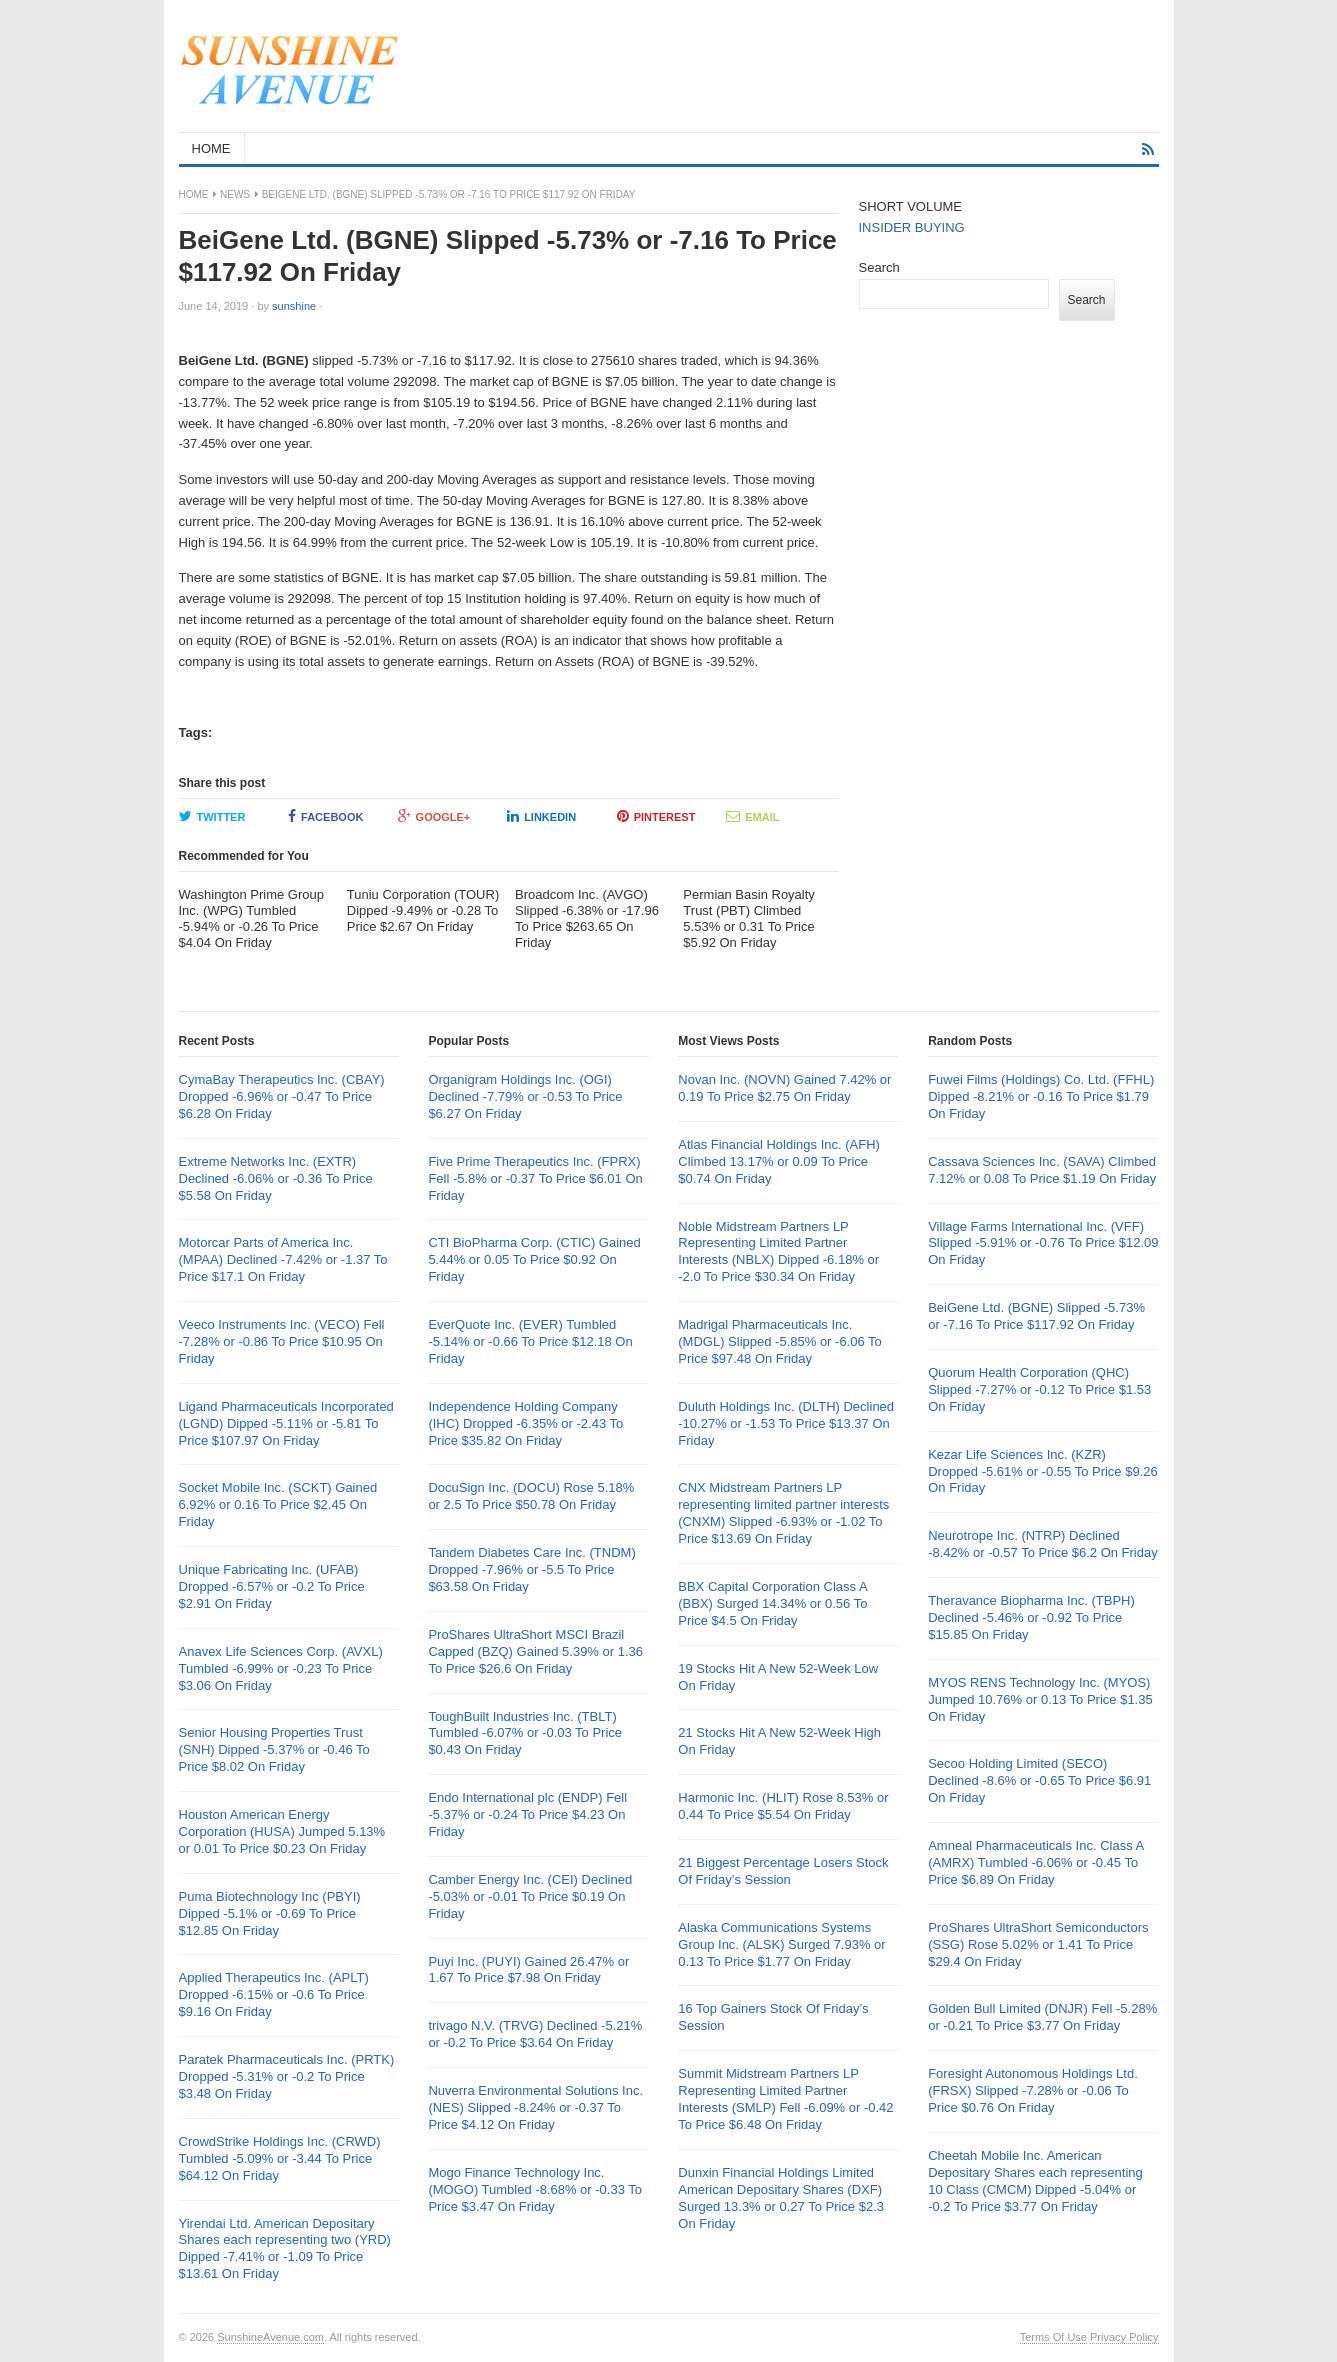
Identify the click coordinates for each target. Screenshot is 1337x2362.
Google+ (434, 816)
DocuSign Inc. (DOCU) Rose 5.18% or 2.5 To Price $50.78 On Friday (531, 1496)
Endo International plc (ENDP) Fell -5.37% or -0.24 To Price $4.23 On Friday (527, 1814)
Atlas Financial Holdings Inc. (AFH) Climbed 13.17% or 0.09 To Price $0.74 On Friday (779, 1161)
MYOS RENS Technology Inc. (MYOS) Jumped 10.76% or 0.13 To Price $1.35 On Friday (1040, 1699)
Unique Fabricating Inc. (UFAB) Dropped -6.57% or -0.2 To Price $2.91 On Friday (272, 1586)
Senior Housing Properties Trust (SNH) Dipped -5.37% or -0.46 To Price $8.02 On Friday (274, 1749)
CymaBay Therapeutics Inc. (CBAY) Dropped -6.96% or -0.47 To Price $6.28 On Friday (282, 1096)
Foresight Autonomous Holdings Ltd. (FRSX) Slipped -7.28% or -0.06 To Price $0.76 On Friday (1033, 2090)
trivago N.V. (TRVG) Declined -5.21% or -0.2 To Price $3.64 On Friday (535, 2034)
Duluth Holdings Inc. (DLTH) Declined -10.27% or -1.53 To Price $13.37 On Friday (786, 1423)
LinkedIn (541, 816)
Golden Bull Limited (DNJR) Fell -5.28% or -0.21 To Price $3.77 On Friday (1042, 2017)
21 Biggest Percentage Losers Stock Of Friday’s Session (783, 1871)
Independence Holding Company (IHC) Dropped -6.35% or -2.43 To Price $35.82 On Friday (525, 1423)
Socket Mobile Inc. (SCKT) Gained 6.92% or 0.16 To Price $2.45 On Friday (278, 1504)
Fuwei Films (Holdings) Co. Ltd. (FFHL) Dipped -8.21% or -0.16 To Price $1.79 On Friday (1041, 1096)
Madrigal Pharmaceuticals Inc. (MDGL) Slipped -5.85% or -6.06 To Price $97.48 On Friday (780, 1341)
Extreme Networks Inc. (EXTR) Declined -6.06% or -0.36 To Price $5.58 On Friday (276, 1178)
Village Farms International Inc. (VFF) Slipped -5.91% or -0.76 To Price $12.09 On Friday (1043, 1243)
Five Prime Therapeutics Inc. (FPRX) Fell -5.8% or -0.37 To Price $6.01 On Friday (535, 1178)
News (235, 194)
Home (194, 194)
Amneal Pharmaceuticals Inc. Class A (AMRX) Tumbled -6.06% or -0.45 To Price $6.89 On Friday (1035, 1862)
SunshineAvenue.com (270, 2337)
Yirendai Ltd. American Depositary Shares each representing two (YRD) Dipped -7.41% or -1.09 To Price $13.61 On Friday (285, 2249)
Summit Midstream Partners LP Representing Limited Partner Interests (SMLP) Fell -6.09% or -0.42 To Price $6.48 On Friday (785, 2099)
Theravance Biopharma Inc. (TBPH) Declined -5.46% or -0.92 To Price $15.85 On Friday (1031, 1617)
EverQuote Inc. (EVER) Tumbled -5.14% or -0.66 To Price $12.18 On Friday (530, 1341)
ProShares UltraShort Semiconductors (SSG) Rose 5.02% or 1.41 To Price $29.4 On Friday (1038, 1944)
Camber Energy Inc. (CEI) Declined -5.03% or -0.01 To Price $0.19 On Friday (530, 1896)
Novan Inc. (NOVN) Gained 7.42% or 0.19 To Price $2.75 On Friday (784, 1088)
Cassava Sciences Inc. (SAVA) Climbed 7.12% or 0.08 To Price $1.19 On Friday (1042, 1170)
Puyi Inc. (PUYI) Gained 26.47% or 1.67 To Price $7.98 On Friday (528, 1970)
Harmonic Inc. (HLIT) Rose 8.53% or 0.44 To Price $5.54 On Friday (783, 1806)
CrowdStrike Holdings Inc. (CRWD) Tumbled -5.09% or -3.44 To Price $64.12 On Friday (280, 2158)
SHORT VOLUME (911, 206)
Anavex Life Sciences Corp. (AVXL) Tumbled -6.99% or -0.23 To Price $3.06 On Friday (281, 1668)
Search (879, 267)
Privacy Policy (1124, 2337)
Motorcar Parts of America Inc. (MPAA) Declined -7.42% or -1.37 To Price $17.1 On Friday (283, 1259)
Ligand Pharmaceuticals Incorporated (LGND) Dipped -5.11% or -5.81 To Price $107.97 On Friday (286, 1423)
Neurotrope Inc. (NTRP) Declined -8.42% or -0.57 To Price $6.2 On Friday (1043, 1544)
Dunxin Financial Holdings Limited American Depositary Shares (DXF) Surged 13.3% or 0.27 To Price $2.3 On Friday (781, 2198)
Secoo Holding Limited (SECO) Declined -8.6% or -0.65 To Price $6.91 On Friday (1039, 1780)
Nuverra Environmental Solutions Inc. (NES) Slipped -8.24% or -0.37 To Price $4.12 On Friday (535, 2107)
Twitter (212, 816)
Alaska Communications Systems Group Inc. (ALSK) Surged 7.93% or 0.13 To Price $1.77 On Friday (781, 1944)
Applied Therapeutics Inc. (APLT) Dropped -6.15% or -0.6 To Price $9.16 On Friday (274, 1994)
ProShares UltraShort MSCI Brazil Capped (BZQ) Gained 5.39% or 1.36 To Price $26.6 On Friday (535, 1651)
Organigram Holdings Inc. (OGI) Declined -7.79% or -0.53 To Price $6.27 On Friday (525, 1096)
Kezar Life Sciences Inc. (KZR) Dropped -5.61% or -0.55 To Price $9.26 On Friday (1043, 1471)
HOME (211, 148)
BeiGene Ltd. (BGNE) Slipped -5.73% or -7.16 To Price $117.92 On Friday (1036, 1316)
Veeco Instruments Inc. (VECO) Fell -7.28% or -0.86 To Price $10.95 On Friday (282, 1341)
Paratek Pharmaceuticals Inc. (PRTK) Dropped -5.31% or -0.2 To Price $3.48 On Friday (287, 2076)
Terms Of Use (1053, 2337)
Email (752, 816)
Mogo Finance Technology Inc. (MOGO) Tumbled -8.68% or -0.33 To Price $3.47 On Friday (535, 2189)
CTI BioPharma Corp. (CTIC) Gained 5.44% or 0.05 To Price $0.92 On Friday (534, 1259)
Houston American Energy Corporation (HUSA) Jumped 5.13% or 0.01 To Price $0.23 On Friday (282, 1831)
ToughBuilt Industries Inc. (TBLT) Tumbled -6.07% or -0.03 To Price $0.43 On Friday (525, 1733)
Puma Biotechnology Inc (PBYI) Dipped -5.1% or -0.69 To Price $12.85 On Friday (270, 1913)
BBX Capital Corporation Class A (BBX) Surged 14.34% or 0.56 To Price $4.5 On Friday (772, 1603)
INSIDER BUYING (912, 227)
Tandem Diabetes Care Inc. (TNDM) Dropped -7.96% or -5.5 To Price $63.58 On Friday (531, 1569)
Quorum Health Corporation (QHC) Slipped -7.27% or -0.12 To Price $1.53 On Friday (1039, 1389)
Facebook (325, 816)
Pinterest (656, 816)
